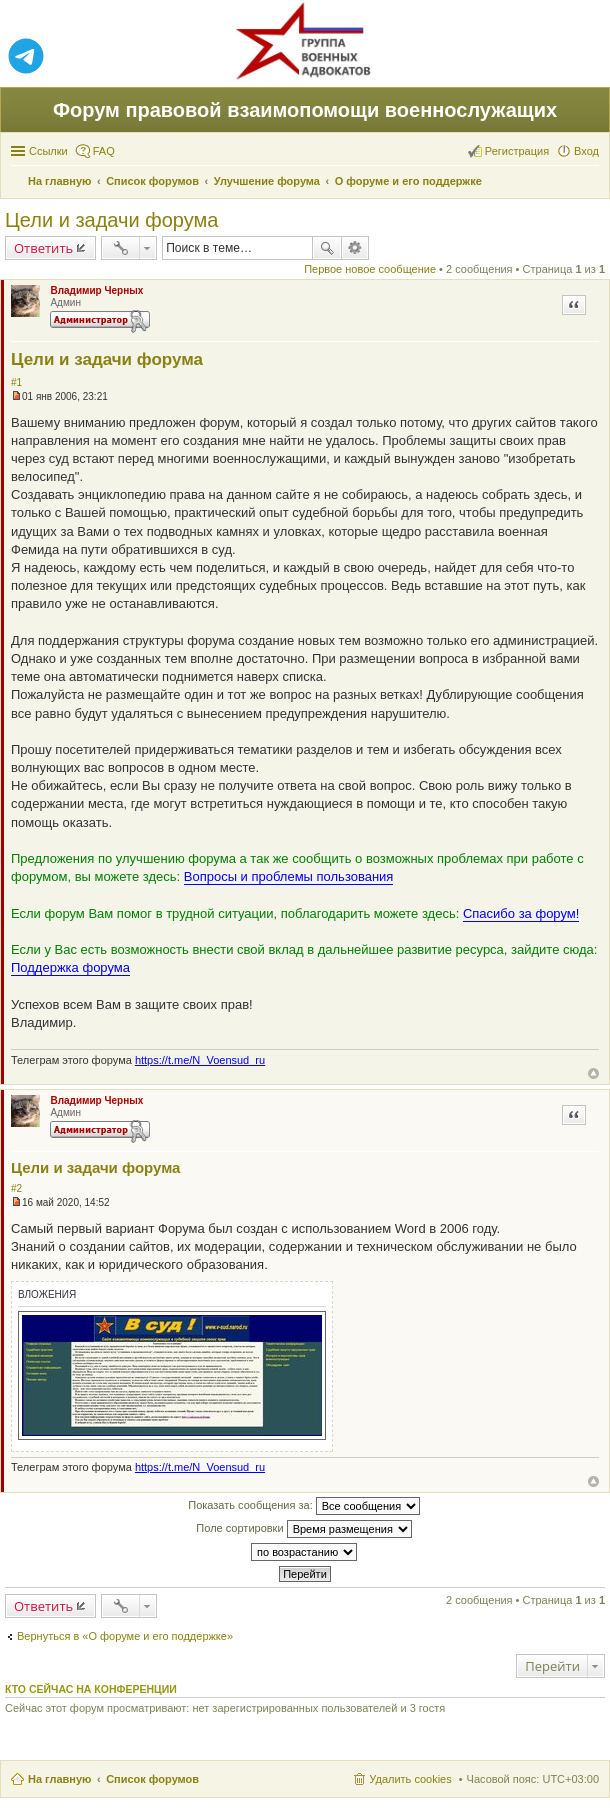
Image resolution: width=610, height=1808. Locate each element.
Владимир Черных (96, 290)
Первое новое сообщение (370, 269)
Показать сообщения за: (304, 1506)
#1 (16, 382)
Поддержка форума (70, 967)
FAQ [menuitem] (104, 151)
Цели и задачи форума (111, 220)
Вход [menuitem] (586, 151)
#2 (16, 1188)
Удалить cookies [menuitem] (410, 1779)
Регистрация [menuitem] (517, 151)
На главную (59, 1779)
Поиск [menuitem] (593, 183)
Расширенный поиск (355, 248)
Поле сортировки (303, 1529)
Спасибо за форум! (521, 913)
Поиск (327, 248)
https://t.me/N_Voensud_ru (200, 1060)
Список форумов (152, 1779)
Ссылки (48, 151)
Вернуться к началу (593, 1073)
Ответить (43, 248)
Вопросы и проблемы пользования (289, 876)
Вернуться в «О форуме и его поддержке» (125, 1636)
